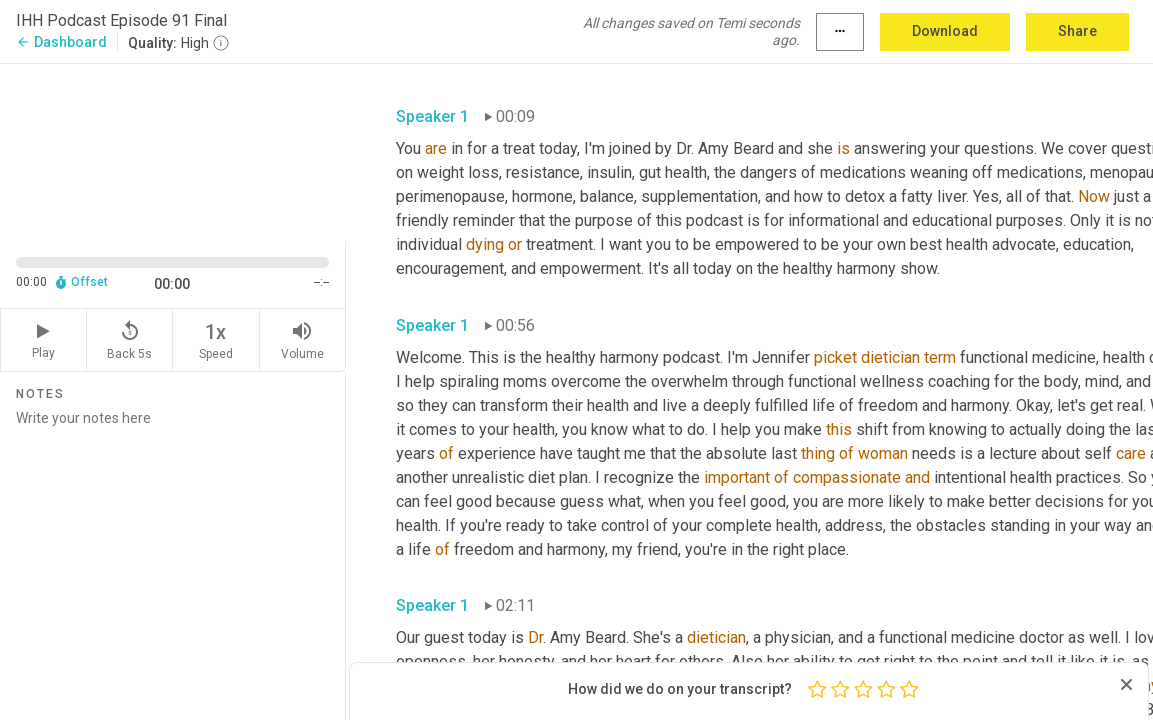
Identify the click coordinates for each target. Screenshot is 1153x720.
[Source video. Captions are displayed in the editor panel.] (173, 150)
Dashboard (61, 42)
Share (1077, 31)
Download (945, 31)
